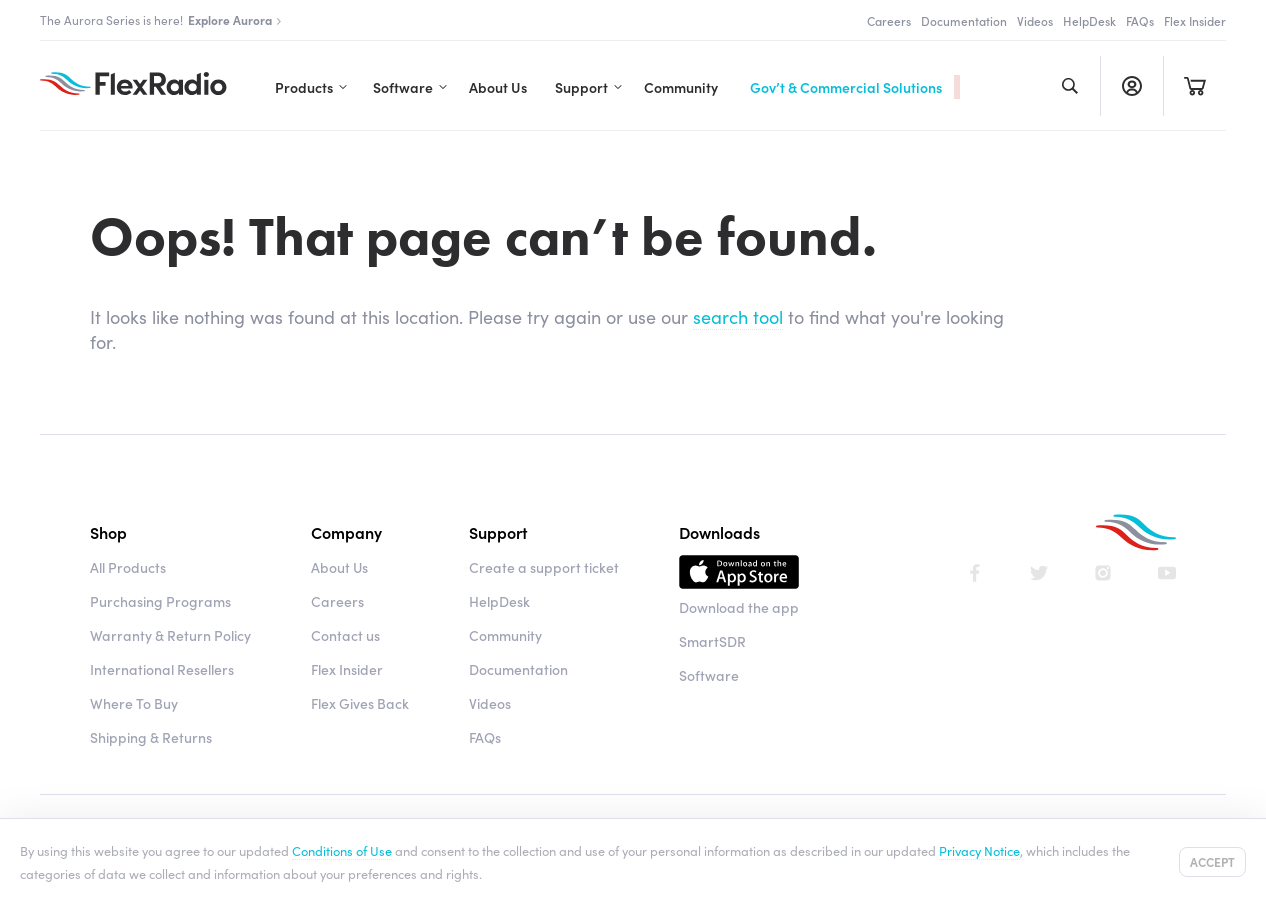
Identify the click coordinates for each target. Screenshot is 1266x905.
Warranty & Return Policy (170, 635)
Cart (1194, 86)
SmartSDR (712, 641)
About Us (498, 87)
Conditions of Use (342, 850)
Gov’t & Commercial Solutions (846, 87)
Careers (889, 20)
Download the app (739, 607)
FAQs (1140, 20)
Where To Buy (134, 703)
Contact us (345, 635)
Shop (108, 532)
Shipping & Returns (151, 737)
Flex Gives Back (360, 703)
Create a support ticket (544, 567)
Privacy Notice (979, 850)
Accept (1212, 861)
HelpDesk (1089, 20)
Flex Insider (1195, 20)
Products (304, 87)
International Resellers (162, 669)
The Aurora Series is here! (161, 19)
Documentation (964, 20)
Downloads (719, 532)
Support (581, 87)
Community (681, 87)
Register (1131, 86)
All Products (128, 567)
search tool (738, 316)
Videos (1035, 20)
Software (403, 87)
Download (739, 575)
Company (346, 532)
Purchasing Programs (160, 601)
